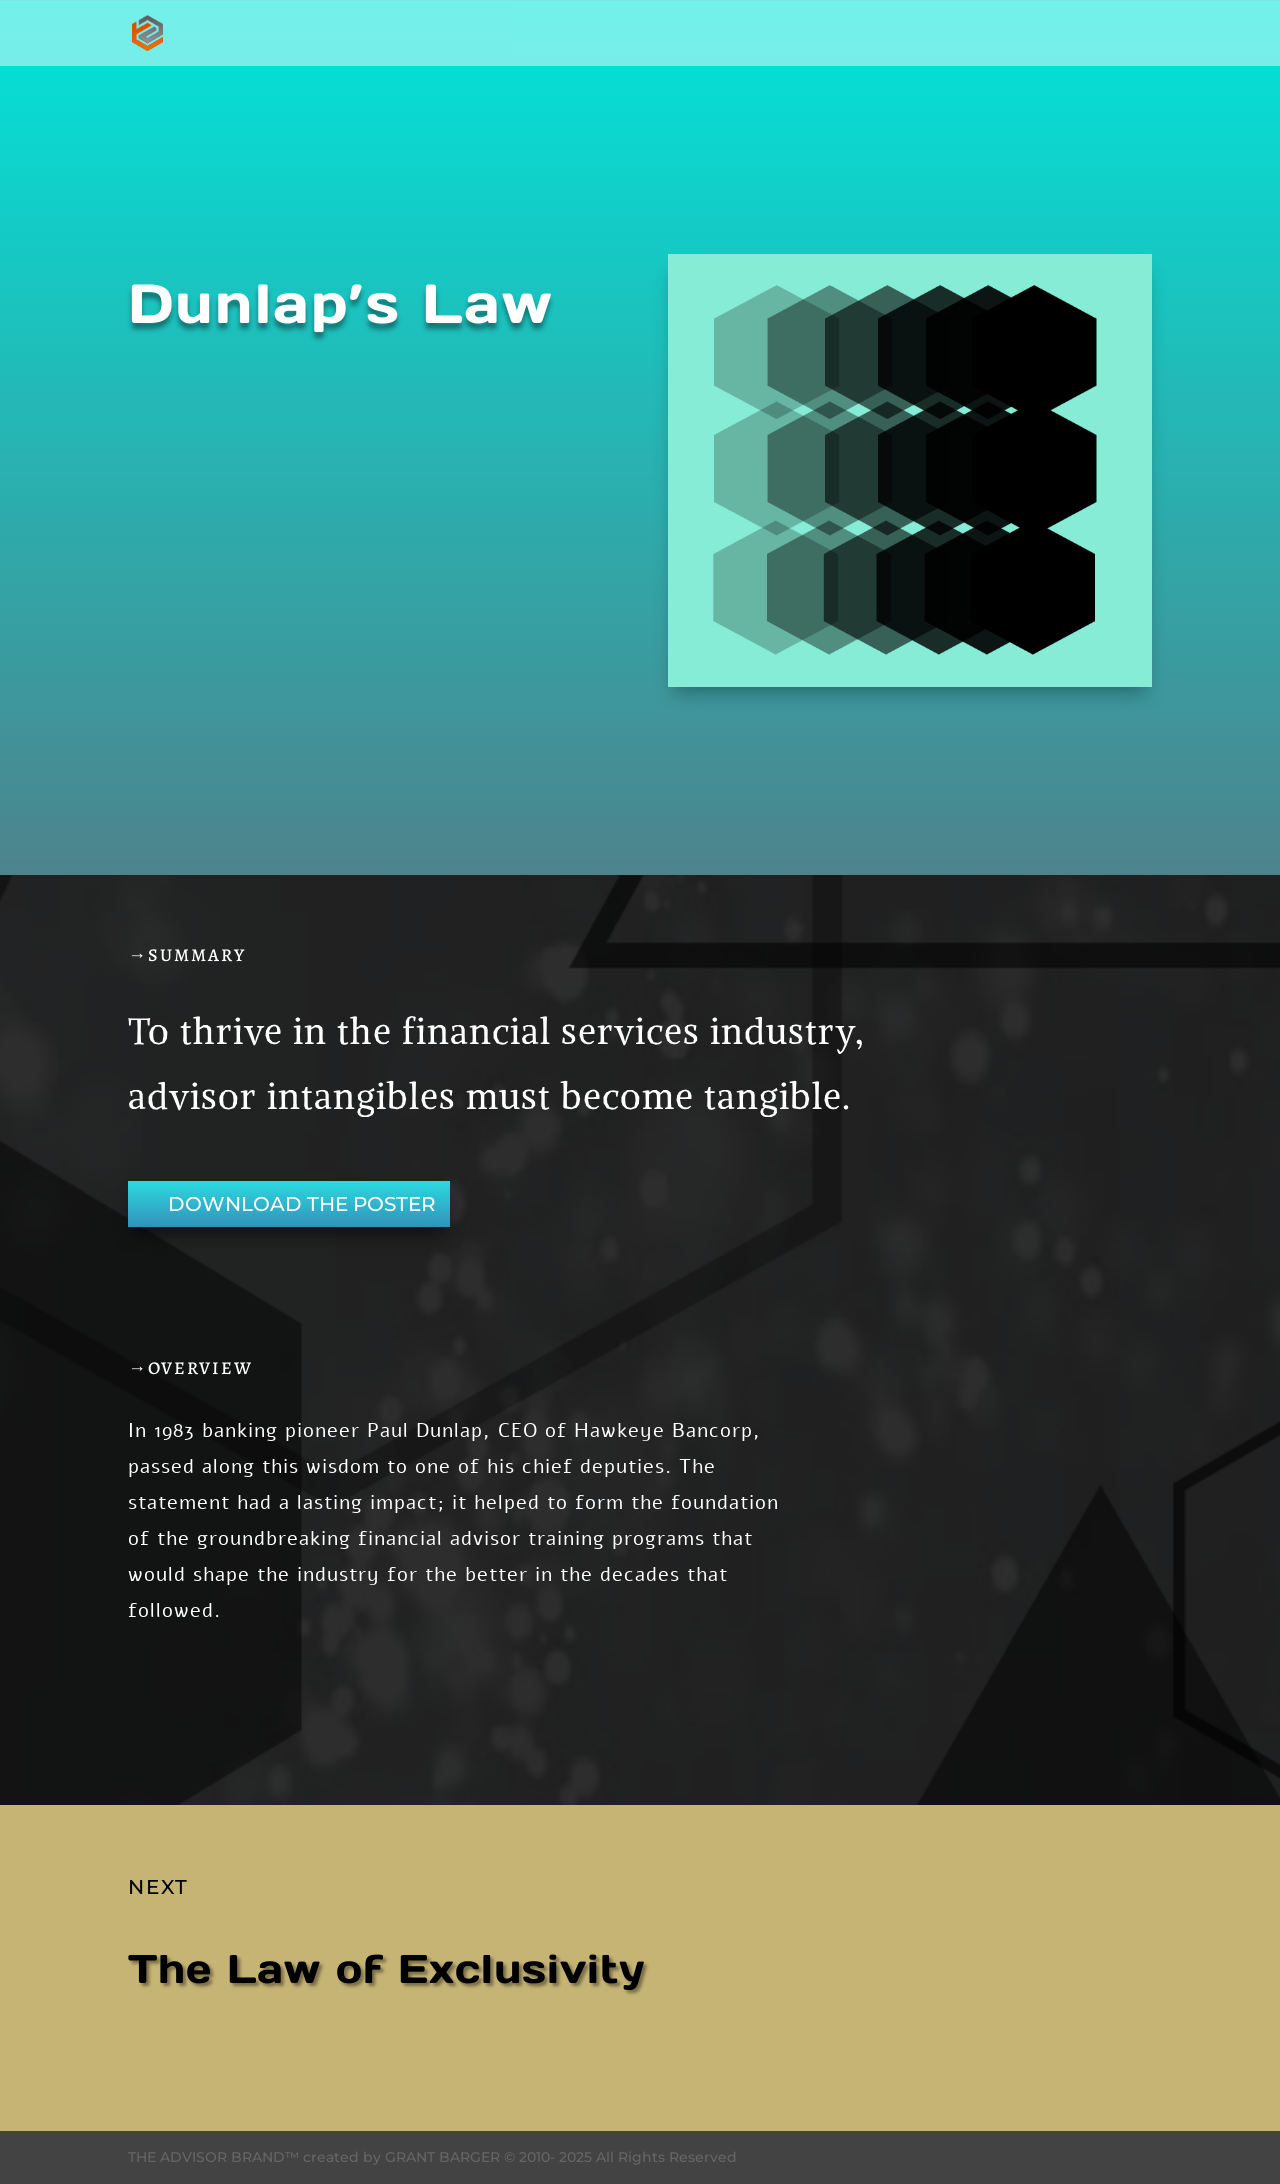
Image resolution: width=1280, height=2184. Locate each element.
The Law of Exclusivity (386, 1968)
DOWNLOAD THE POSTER (302, 1204)
